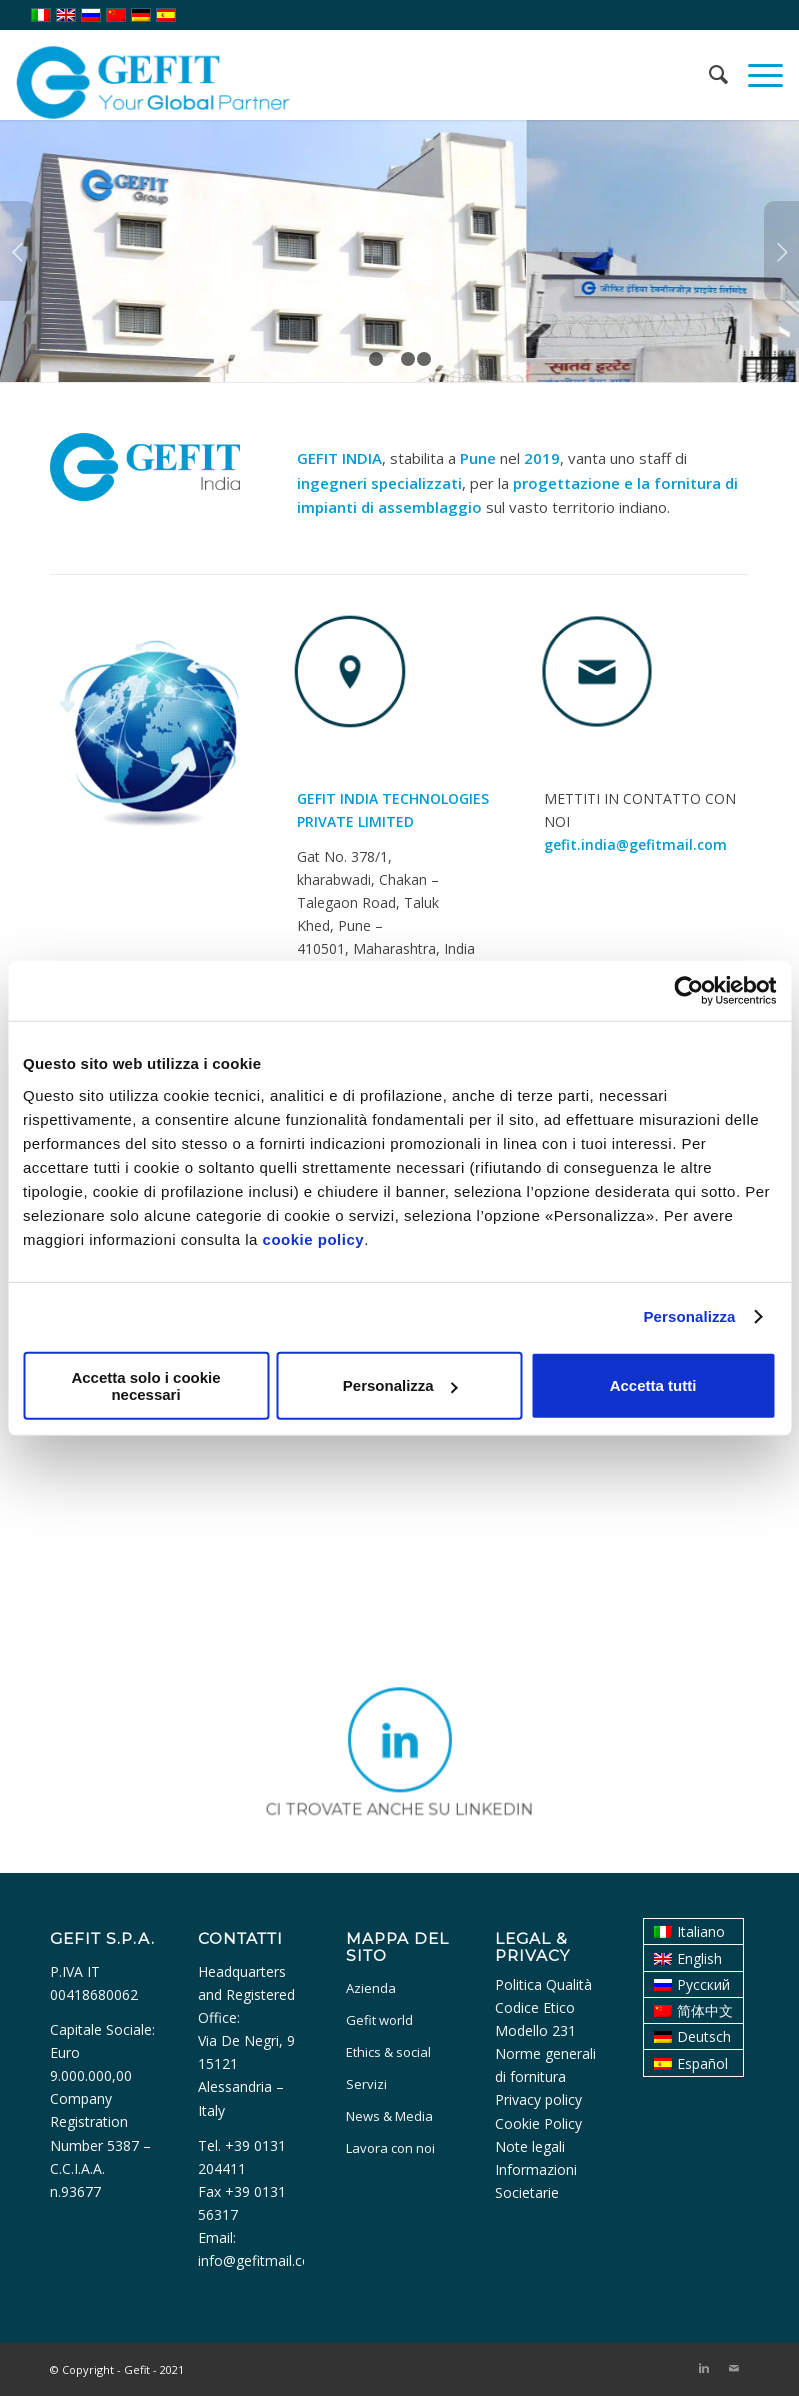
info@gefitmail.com (261, 2260)
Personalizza (689, 1316)
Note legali (530, 2146)
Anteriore (17, 251)
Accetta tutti (653, 1385)
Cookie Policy (538, 2123)
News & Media (389, 2116)
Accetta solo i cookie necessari (145, 1385)
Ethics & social (388, 2052)
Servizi (366, 2084)
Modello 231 (535, 2030)
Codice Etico (535, 2007)
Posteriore (781, 251)
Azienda (371, 1988)
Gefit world (379, 2020)
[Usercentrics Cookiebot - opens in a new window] (688, 991)
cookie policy (314, 1238)
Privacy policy (538, 2099)
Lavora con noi (390, 2148)
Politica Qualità (543, 1984)
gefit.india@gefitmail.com (635, 844)
